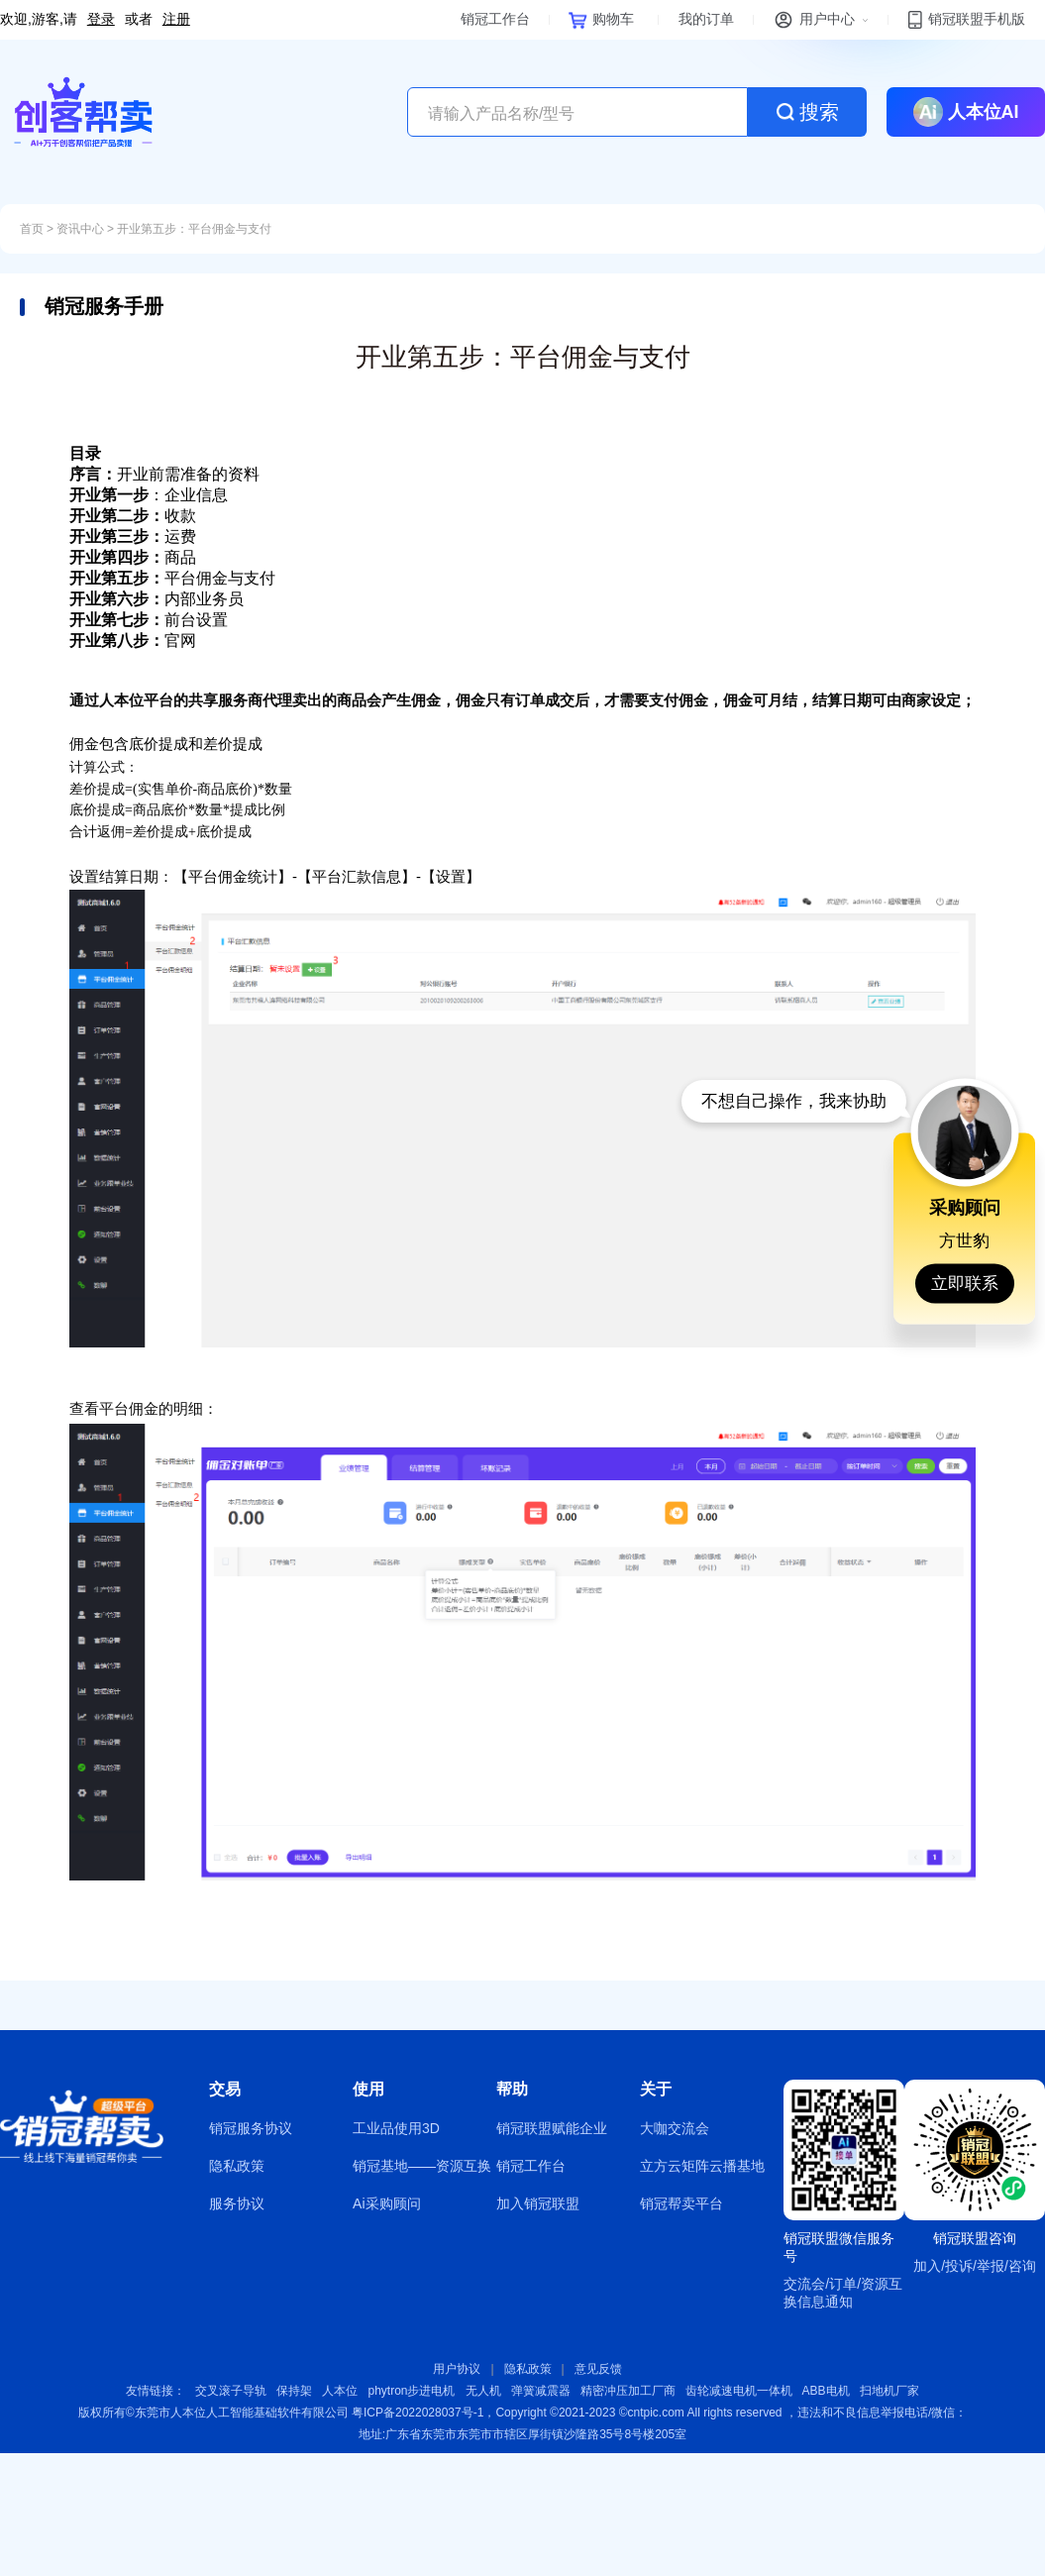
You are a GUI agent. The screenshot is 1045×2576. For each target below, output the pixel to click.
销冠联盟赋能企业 (551, 2128)
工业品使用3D (396, 2128)
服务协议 (236, 2203)
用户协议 (456, 2369)
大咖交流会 (674, 2128)
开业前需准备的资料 (164, 474)
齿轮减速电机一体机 (738, 2391)
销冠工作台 (531, 2166)
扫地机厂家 (889, 2391)
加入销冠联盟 (537, 2203)
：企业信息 (148, 494)
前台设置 (148, 619)
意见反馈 (598, 2369)
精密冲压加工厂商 (628, 2391)
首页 (32, 229)
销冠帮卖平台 (681, 2203)
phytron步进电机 (411, 2391)
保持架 (294, 2391)
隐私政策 (236, 2166)
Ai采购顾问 (386, 2203)
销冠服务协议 (250, 2128)
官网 (132, 640)
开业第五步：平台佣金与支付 (194, 229)
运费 (132, 536)
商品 (132, 557)
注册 (176, 19)
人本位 (340, 2391)
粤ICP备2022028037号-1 (417, 2412)
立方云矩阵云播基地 (702, 2166)
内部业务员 (156, 598)
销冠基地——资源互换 (422, 2166)
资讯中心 (80, 229)
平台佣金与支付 (172, 578)
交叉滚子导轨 (230, 2391)
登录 (101, 19)
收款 (132, 515)
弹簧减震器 (541, 2391)
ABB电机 (826, 2391)
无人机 (483, 2391)
